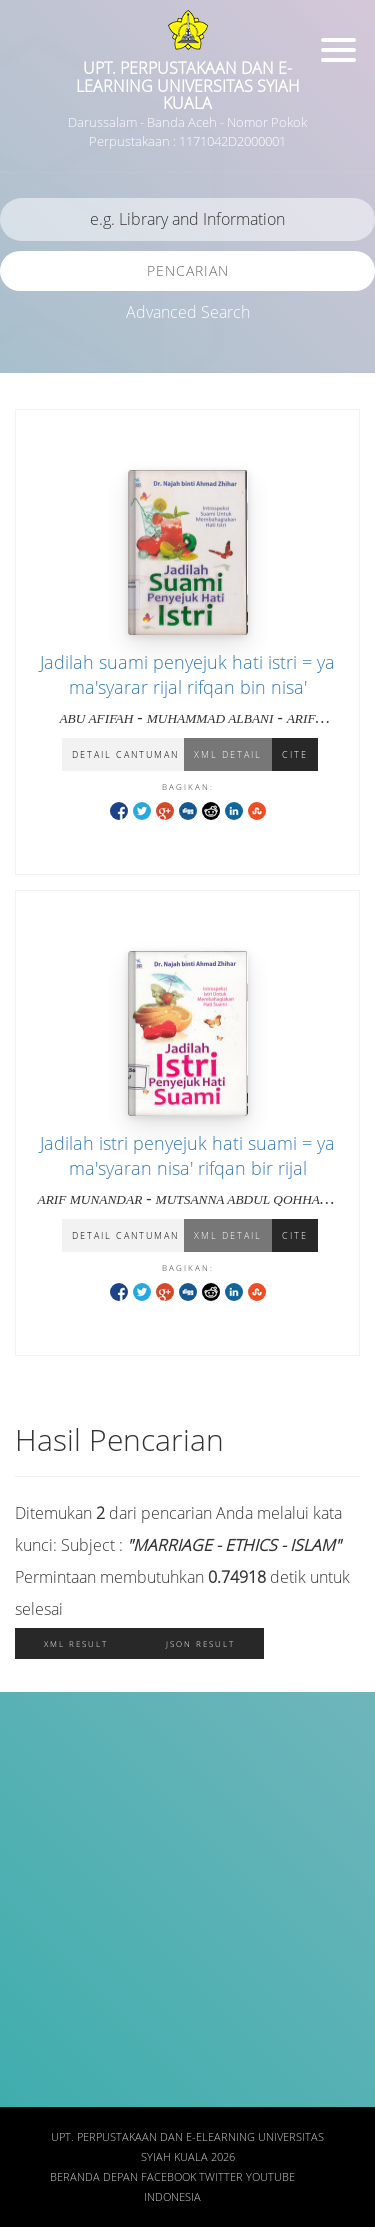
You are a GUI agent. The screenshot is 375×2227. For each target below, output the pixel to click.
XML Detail (228, 754)
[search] (187, 219)
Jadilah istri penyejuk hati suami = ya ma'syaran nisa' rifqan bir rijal (187, 1155)
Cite (295, 754)
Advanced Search (188, 312)
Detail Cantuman (125, 754)
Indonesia (172, 2197)
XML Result (76, 1643)
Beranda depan (94, 2177)
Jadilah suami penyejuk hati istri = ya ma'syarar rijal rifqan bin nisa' (187, 674)
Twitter (221, 2177)
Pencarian (188, 270)
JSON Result (200, 1643)
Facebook (168, 2177)
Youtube (270, 2177)
